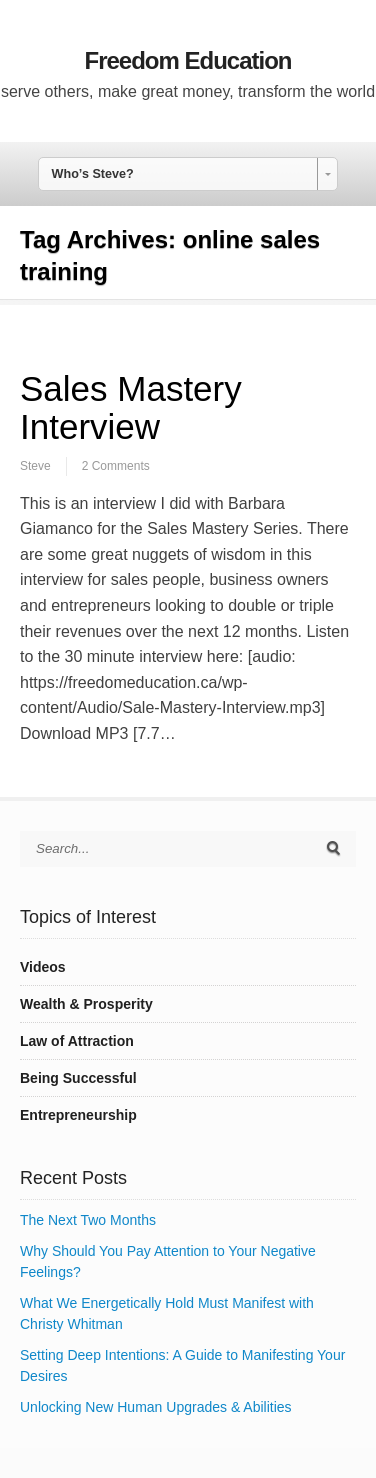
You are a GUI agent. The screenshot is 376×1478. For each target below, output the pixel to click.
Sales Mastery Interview (131, 408)
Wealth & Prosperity (86, 1004)
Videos (43, 967)
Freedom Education (187, 60)
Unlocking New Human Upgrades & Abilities (156, 1407)
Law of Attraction (77, 1041)
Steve (35, 466)
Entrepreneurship (78, 1115)
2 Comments (116, 466)
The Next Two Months (88, 1220)
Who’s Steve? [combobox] (93, 174)
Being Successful (78, 1078)
